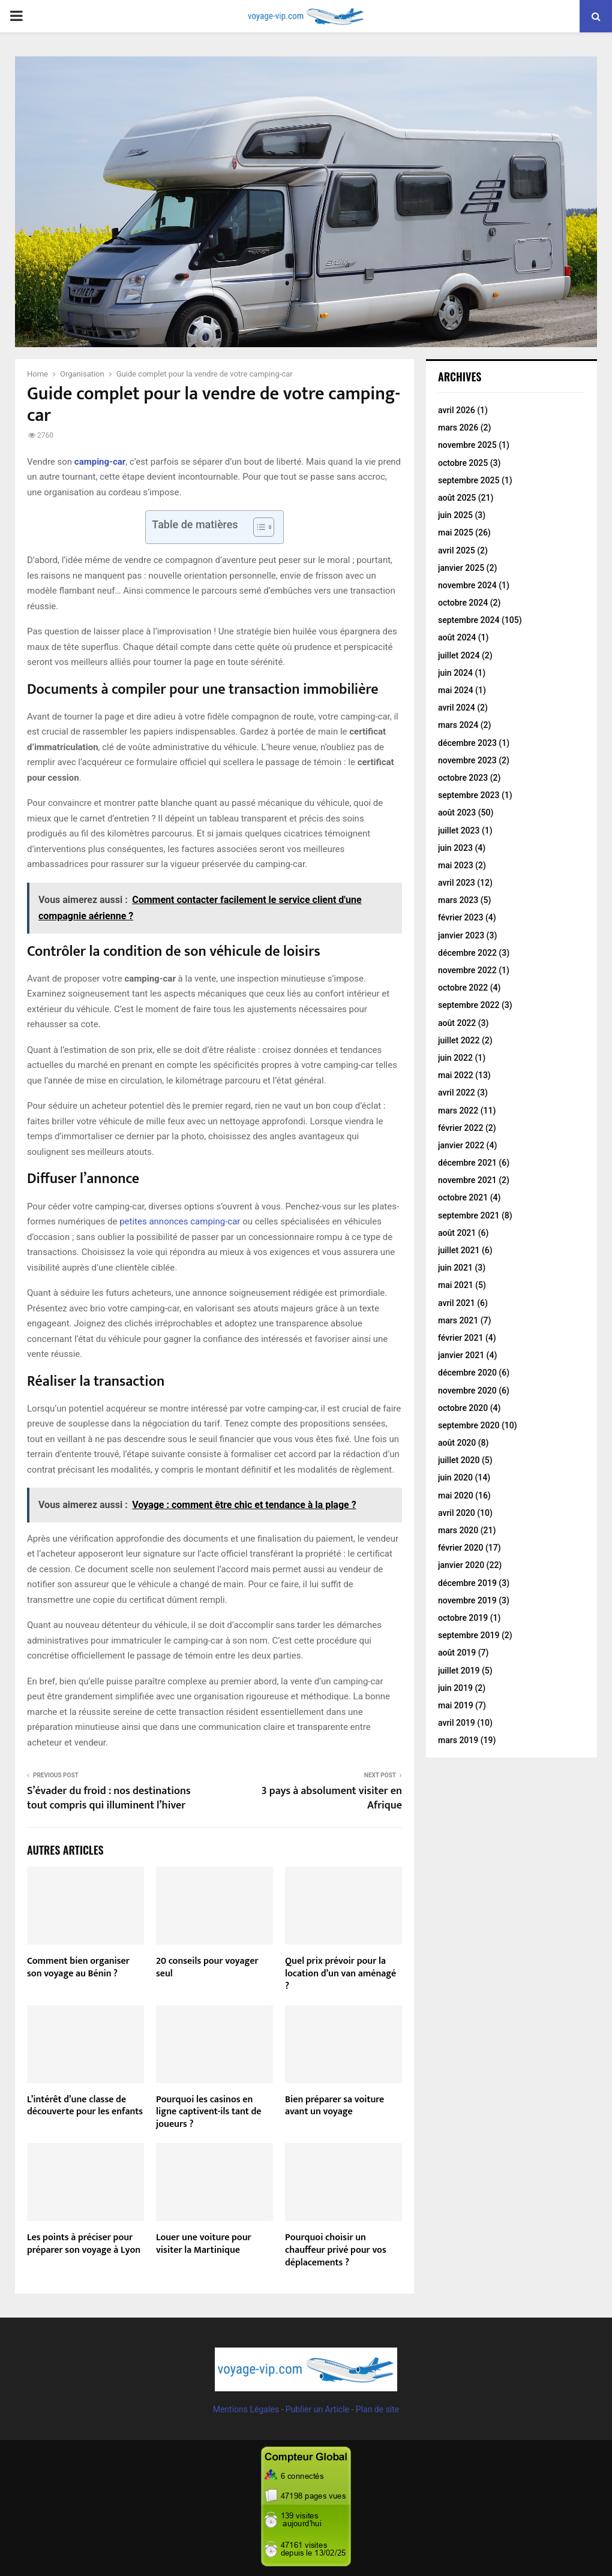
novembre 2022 (467, 970)
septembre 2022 (468, 1005)
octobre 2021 (463, 1197)
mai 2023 (455, 865)
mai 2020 (455, 1495)
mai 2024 (455, 690)
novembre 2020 (467, 1390)
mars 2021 (458, 1320)
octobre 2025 (463, 463)
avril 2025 (456, 550)
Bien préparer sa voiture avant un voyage (334, 2106)
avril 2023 (456, 882)
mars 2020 (458, 1530)
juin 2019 (455, 1688)
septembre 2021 (468, 1215)
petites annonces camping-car (179, 1221)
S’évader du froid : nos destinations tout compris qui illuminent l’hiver (109, 1798)
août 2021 (457, 1233)
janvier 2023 (461, 935)
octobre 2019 (463, 1618)
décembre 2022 (467, 953)
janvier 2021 (461, 1355)
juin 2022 (455, 1058)
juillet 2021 (458, 1250)
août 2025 (457, 497)
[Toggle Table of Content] (257, 527)
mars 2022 (458, 1110)
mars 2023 (458, 900)
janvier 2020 (461, 1565)
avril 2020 (456, 1513)
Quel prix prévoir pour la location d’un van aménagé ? (340, 1973)
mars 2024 (458, 725)
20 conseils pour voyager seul (207, 1967)
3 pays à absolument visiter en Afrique (332, 1798)
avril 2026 (456, 410)
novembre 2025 (467, 445)
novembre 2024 (467, 585)
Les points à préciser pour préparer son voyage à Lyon (83, 2243)
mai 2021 (455, 1285)
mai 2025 (455, 532)
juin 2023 (455, 848)
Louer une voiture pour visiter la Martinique (203, 2243)
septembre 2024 (468, 620)
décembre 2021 (467, 1162)
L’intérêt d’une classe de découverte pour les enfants (85, 2106)
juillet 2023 (458, 830)
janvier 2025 (461, 568)
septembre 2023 (468, 795)
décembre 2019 (467, 1583)
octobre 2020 (463, 1408)
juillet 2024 (458, 655)
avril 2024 (456, 707)
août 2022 (457, 1023)
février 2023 (460, 917)
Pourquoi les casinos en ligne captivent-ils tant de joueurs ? (209, 2112)
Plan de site (377, 2409)
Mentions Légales (246, 2409)
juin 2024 (455, 673)
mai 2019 (455, 1705)
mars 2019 (458, 1740)
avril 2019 (456, 1723)
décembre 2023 (467, 743)
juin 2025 (455, 515)
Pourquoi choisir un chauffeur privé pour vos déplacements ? (335, 2250)
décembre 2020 (467, 1372)
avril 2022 (456, 1092)
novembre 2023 (467, 760)
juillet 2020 (458, 1460)
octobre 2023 (463, 778)
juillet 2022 (458, 1040)
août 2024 (457, 637)
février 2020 (460, 1547)
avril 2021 (456, 1303)
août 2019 (457, 1652)
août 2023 (457, 812)
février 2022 (460, 1128)
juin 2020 (455, 1477)
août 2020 (457, 1443)
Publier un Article (317, 2409)
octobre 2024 (463, 602)
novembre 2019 (467, 1600)
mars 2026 (458, 427)
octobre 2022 (463, 987)
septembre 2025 (468, 480)
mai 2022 (455, 1075)
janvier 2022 (461, 1145)
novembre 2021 (467, 1180)
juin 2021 (455, 1267)
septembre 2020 (468, 1425)
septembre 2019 (468, 1635)
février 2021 (460, 1338)
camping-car (99, 461)
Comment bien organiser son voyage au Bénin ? (78, 1967)
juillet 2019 (458, 1670)
